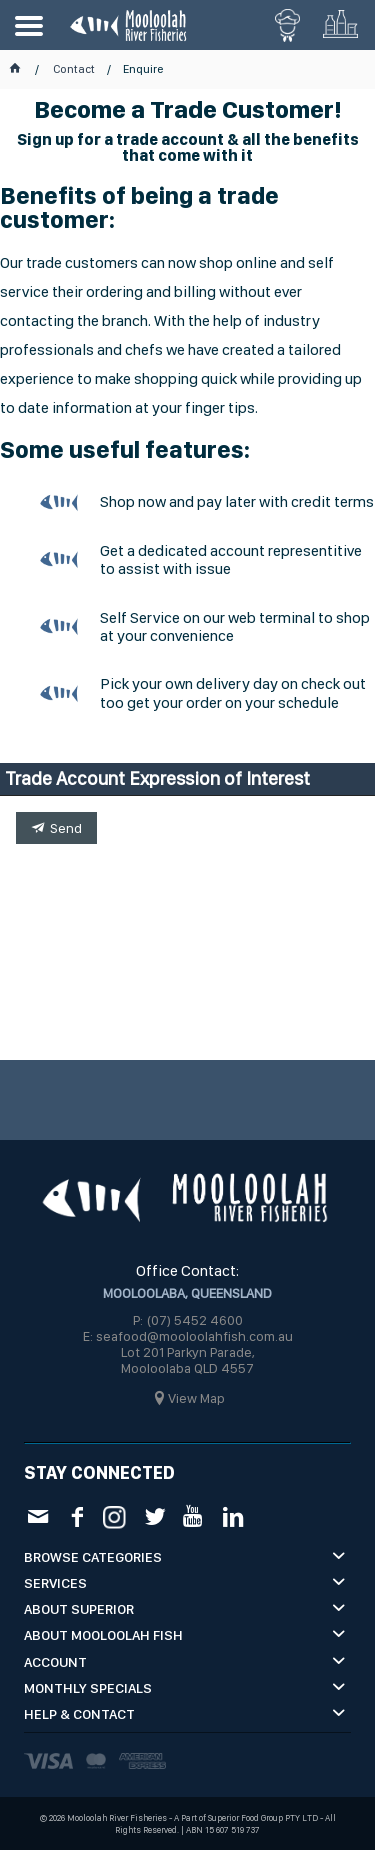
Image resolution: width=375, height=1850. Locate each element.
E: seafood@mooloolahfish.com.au (188, 1336)
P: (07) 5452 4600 (188, 1320)
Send (66, 828)
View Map (196, 1398)
